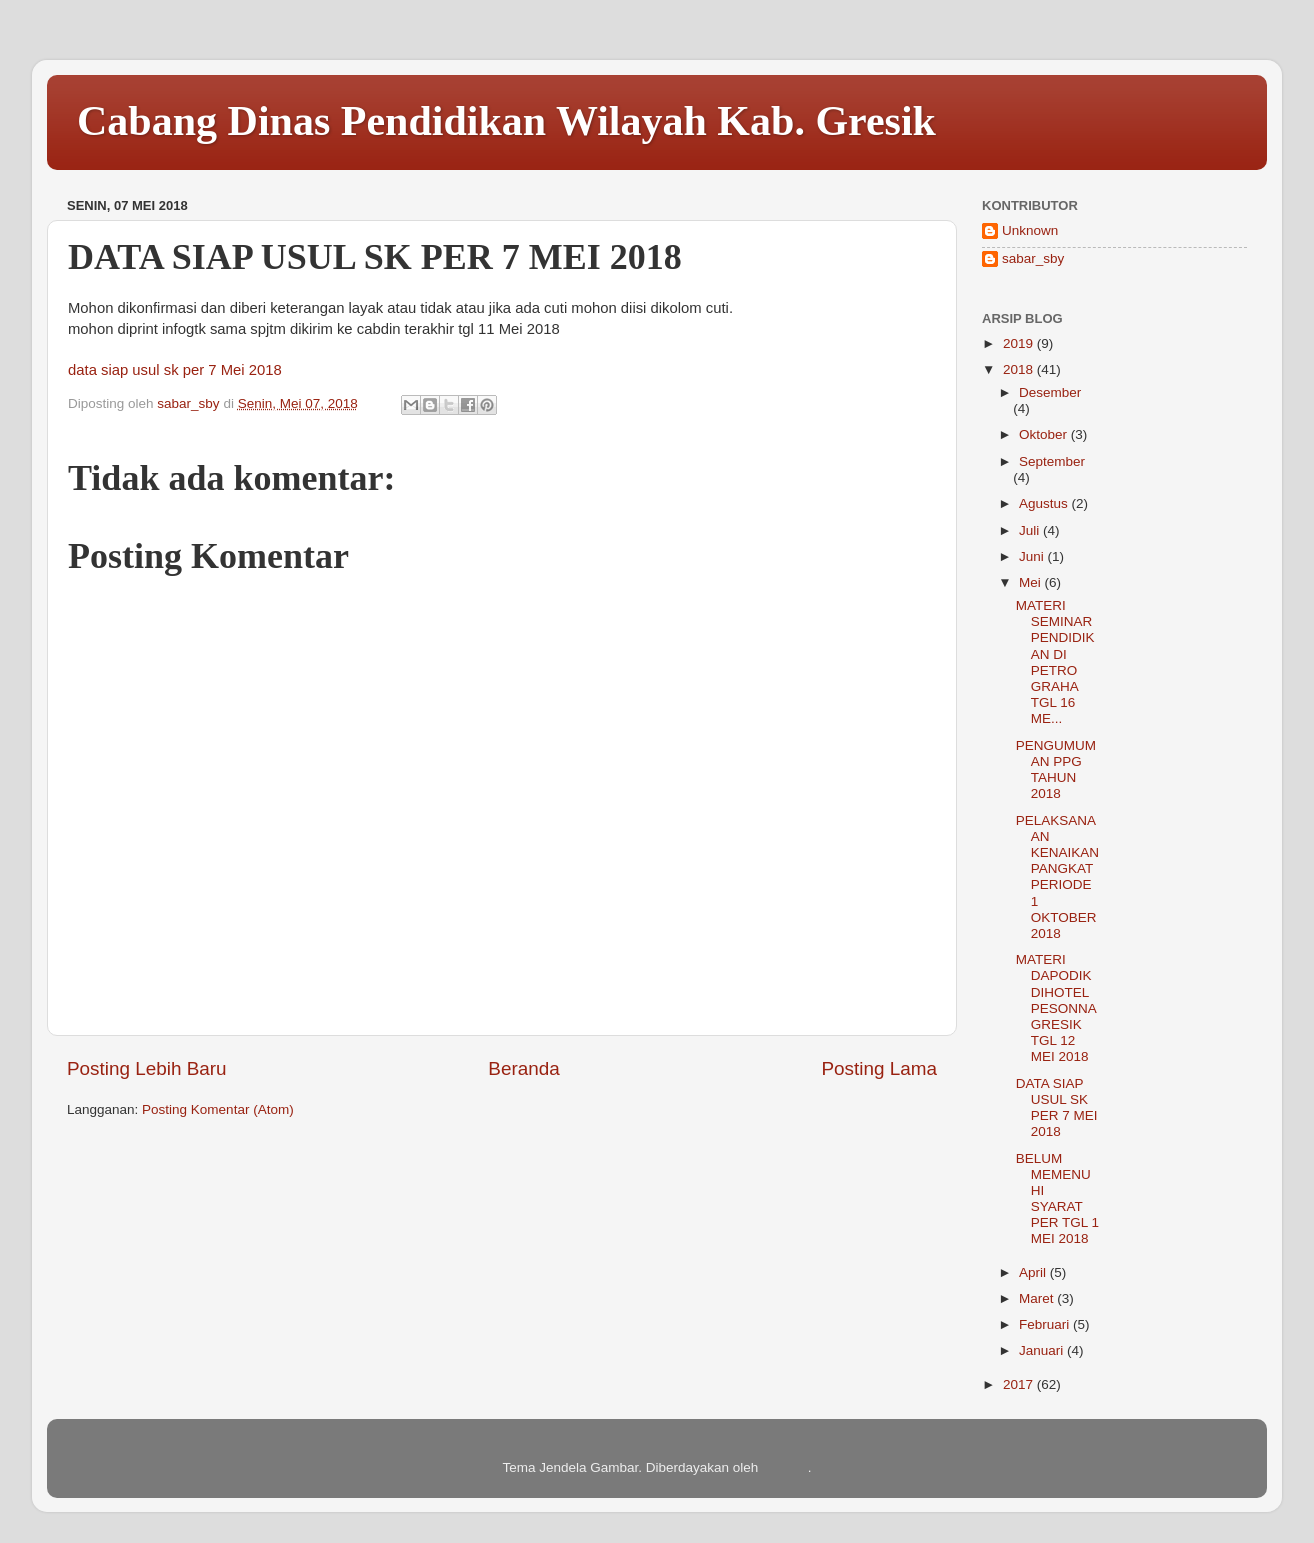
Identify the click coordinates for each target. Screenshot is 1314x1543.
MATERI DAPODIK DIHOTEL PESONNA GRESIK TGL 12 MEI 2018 (1056, 1008)
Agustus (1045, 503)
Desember (1050, 392)
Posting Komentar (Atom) (218, 1109)
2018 (1020, 369)
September (1052, 461)
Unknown (1030, 230)
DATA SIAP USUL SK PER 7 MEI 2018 (1057, 1108)
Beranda (523, 1068)
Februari (1046, 1324)
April (1034, 1272)
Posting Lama (879, 1068)
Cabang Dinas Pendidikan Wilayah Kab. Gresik (506, 121)
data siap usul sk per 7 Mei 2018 (175, 370)
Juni (1033, 556)
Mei (1032, 582)
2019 (1020, 343)
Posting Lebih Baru (147, 1068)
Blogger (785, 1467)
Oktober (1045, 434)
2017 (1020, 1384)
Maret (1038, 1298)
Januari (1043, 1350)
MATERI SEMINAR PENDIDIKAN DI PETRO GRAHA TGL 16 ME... (1055, 662)
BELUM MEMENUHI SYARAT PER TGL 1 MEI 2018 (1057, 1199)
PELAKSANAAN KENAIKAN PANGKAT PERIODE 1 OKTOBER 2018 (1057, 877)
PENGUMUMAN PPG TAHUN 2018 (1056, 770)
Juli (1031, 530)
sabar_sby (1033, 258)
